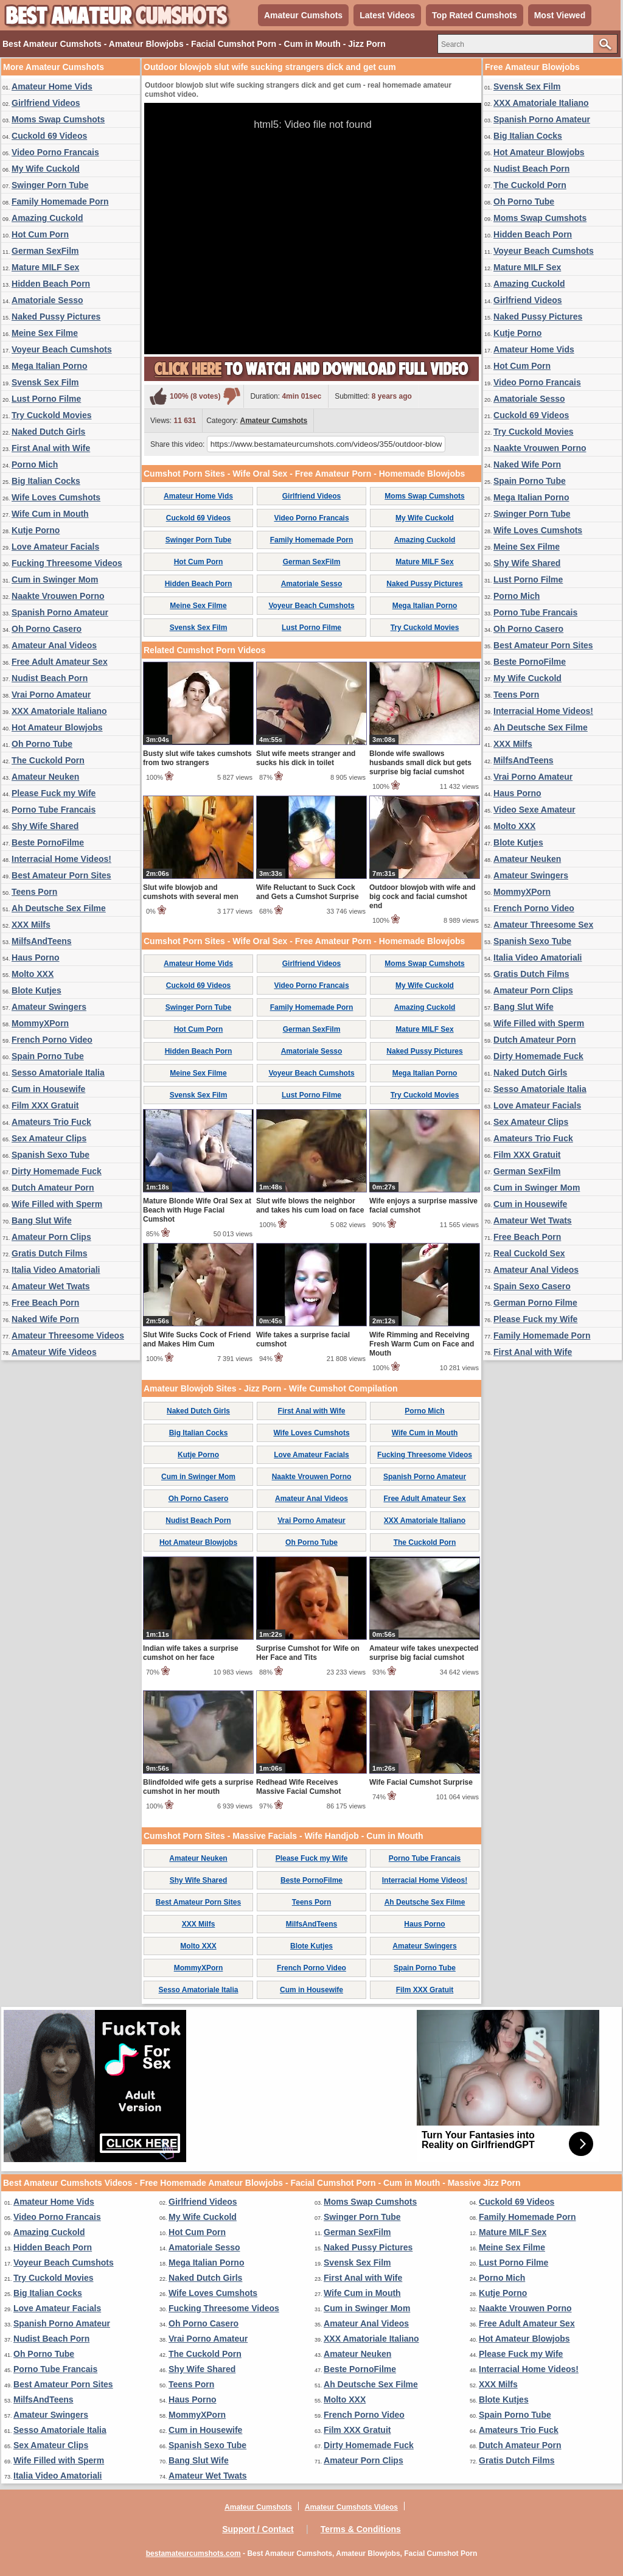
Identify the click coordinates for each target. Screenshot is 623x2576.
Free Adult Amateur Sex (60, 662)
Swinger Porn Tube (50, 185)
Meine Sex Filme (45, 333)
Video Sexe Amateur (534, 809)
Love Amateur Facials (55, 546)
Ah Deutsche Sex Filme (59, 908)
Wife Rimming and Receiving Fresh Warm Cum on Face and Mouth (421, 1344)
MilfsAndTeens (42, 941)
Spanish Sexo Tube (50, 1155)
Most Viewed (560, 15)
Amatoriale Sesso (47, 300)
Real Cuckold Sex (529, 1253)
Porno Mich (35, 464)
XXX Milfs (31, 924)
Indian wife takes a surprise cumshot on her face (190, 1653)
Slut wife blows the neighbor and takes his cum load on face (310, 1205)
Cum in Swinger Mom (55, 579)
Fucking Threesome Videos (67, 563)
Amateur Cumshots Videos (351, 2507)
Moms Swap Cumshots (58, 119)
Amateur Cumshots (303, 15)
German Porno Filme (535, 1302)
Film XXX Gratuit (45, 1105)
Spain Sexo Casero (532, 1286)
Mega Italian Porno (49, 366)
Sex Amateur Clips (49, 1138)
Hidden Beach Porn (51, 284)
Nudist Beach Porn (50, 678)
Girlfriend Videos (46, 103)
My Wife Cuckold (46, 168)
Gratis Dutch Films (49, 1253)
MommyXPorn (40, 1023)
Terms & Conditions (361, 2529)
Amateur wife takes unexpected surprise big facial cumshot (423, 1653)
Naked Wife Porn (45, 1319)
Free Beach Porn (45, 1302)
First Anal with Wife (51, 448)
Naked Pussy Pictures (56, 316)
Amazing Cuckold (47, 218)
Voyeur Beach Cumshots (62, 349)
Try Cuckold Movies (51, 415)
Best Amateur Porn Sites (61, 875)
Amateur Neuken (45, 777)
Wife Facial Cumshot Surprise (421, 1782)
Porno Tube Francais (54, 809)
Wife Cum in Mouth (50, 514)
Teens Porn (34, 892)
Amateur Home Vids (52, 86)
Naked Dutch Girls (48, 431)
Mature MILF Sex (45, 267)
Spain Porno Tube (48, 1056)
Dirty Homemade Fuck (57, 1171)
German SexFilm (45, 251)
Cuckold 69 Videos (49, 136)
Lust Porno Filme (46, 399)
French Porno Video (52, 1040)
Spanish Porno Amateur (60, 612)
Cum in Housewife (48, 1089)
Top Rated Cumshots (474, 15)
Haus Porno (36, 957)
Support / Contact (257, 2529)
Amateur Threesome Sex (543, 924)
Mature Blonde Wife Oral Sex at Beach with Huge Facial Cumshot (197, 1210)
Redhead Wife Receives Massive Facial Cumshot (298, 1787)
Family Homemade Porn (60, 201)
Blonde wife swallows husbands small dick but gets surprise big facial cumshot (420, 762)
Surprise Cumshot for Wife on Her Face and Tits (308, 1653)
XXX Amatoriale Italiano (59, 711)
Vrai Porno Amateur (51, 694)
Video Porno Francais (55, 152)
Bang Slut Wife (42, 1220)
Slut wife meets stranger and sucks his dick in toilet (305, 758)
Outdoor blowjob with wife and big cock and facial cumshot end (422, 896)
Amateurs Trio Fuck (51, 1122)
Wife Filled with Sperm (57, 1204)
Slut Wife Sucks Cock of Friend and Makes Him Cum (197, 1339)
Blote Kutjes (36, 990)
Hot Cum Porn (40, 234)
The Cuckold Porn (48, 760)
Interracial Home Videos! (61, 859)
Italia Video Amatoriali (56, 1270)
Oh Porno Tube (42, 744)
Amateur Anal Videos (54, 645)
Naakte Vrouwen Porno (58, 596)
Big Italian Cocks (46, 481)
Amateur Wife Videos (54, 1352)
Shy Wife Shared (45, 826)
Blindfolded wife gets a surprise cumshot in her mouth (198, 1787)
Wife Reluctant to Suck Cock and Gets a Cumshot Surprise (307, 892)
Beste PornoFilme (48, 842)
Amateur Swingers (49, 1007)
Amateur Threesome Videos (68, 1335)
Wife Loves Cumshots (56, 497)
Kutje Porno (36, 530)
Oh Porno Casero (47, 629)
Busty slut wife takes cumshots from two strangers (197, 758)
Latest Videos (387, 15)
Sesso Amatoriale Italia (58, 1072)
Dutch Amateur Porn (53, 1187)
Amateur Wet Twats (51, 1286)
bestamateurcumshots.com (193, 2553)
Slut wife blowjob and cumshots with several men (190, 892)
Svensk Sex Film (45, 382)
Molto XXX (33, 974)
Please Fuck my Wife (54, 793)
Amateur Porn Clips (51, 1237)
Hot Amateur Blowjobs (57, 727)
